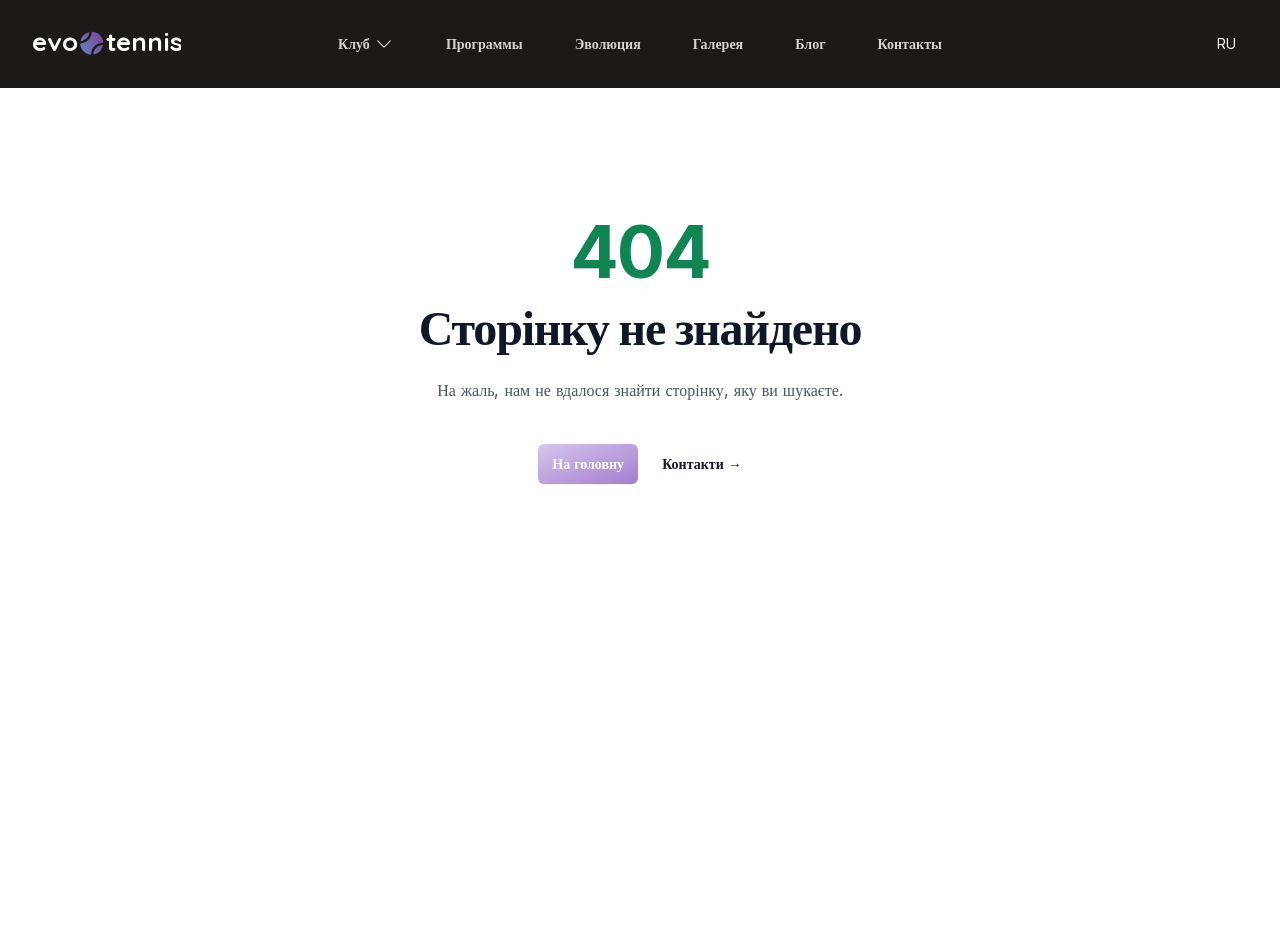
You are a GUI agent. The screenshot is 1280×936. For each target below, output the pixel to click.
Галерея (718, 43)
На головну (588, 463)
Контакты (910, 43)
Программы (484, 43)
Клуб (366, 44)
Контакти (702, 463)
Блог (810, 43)
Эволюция (608, 43)
